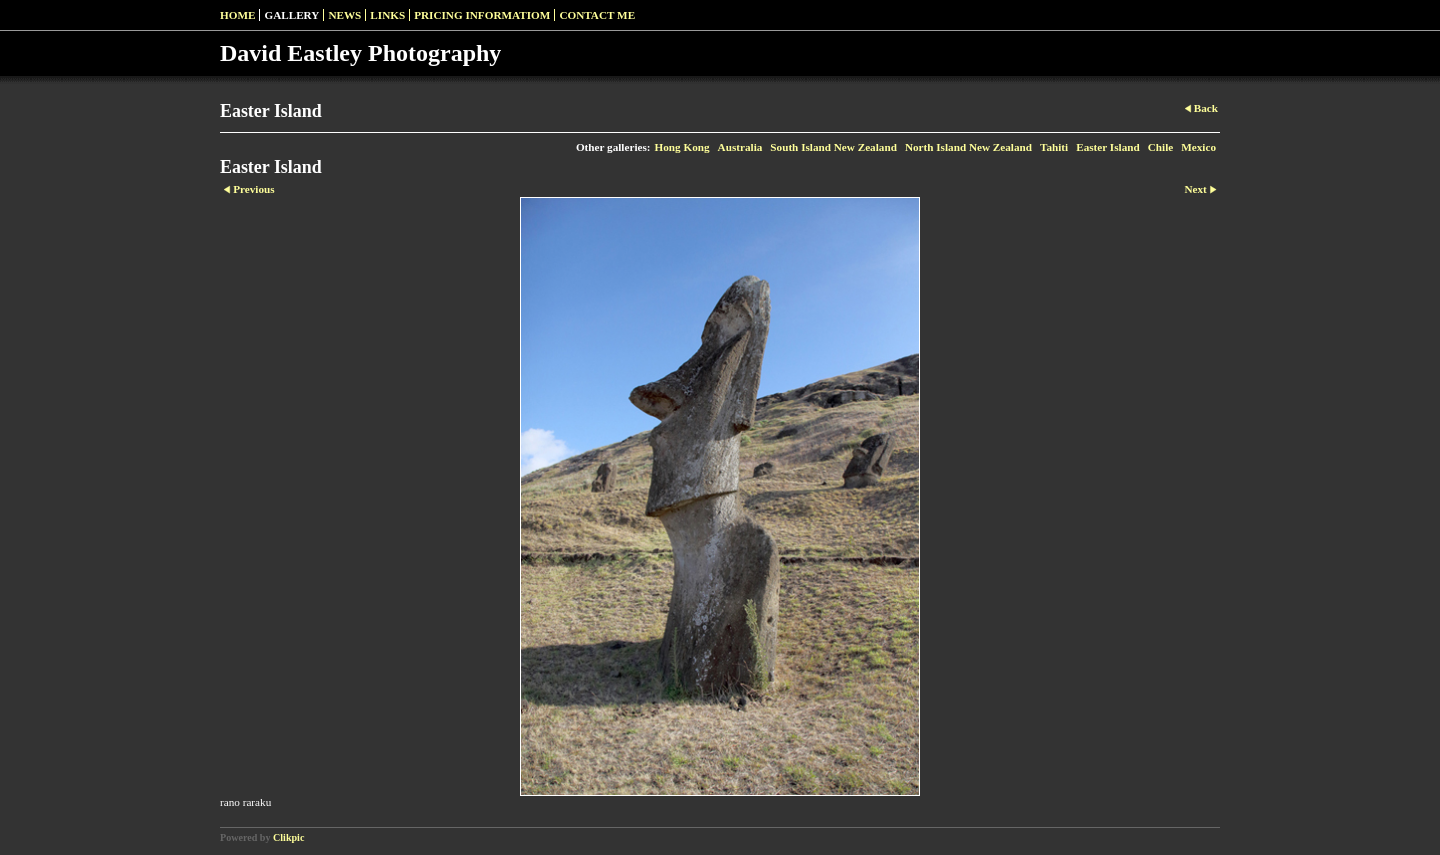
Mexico (1198, 147)
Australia (740, 147)
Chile (1160, 147)
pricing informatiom (482, 15)
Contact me (597, 15)
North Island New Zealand (968, 147)
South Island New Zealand (833, 147)
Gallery (291, 15)
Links (387, 15)
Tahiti (1054, 147)
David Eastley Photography (360, 53)
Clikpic (288, 837)
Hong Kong (682, 147)
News (344, 15)
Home (237, 15)
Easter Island (1108, 147)
